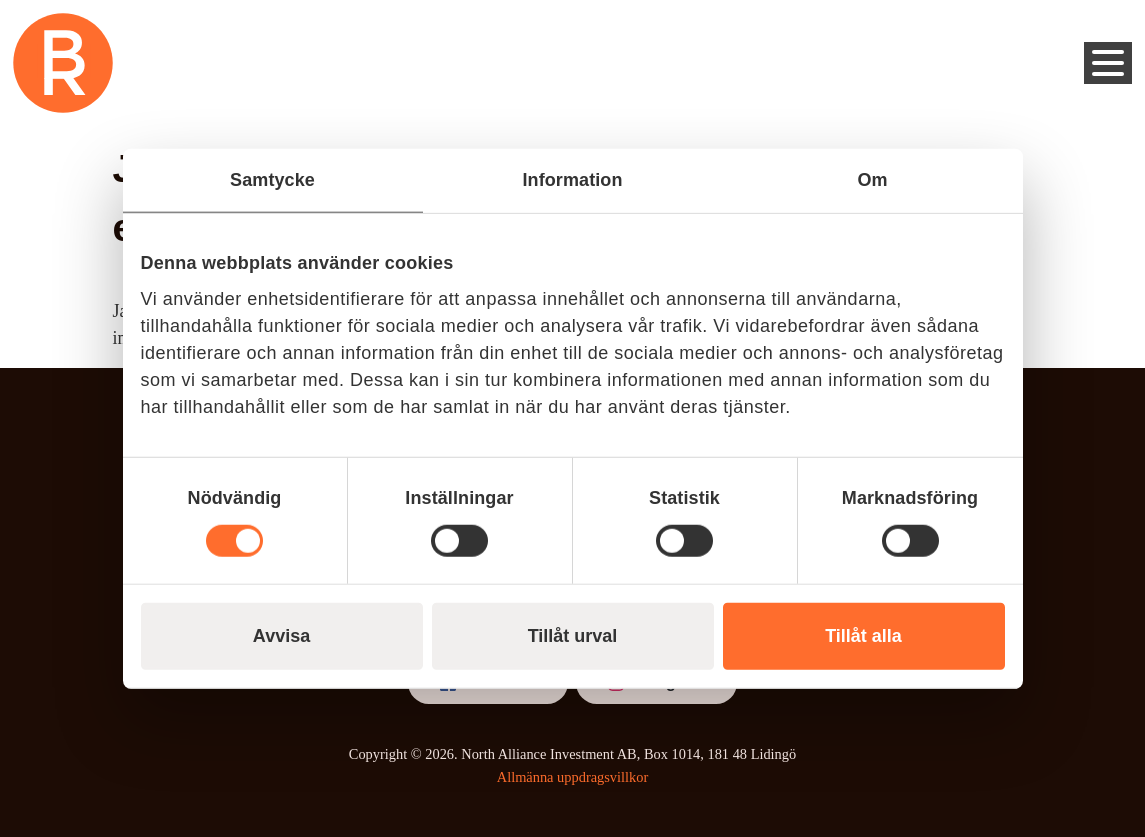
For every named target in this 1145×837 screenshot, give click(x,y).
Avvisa (281, 636)
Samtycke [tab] (272, 179)
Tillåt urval (573, 636)
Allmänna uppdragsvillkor (572, 777)
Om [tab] (872, 179)
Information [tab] (572, 179)
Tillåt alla (863, 636)
